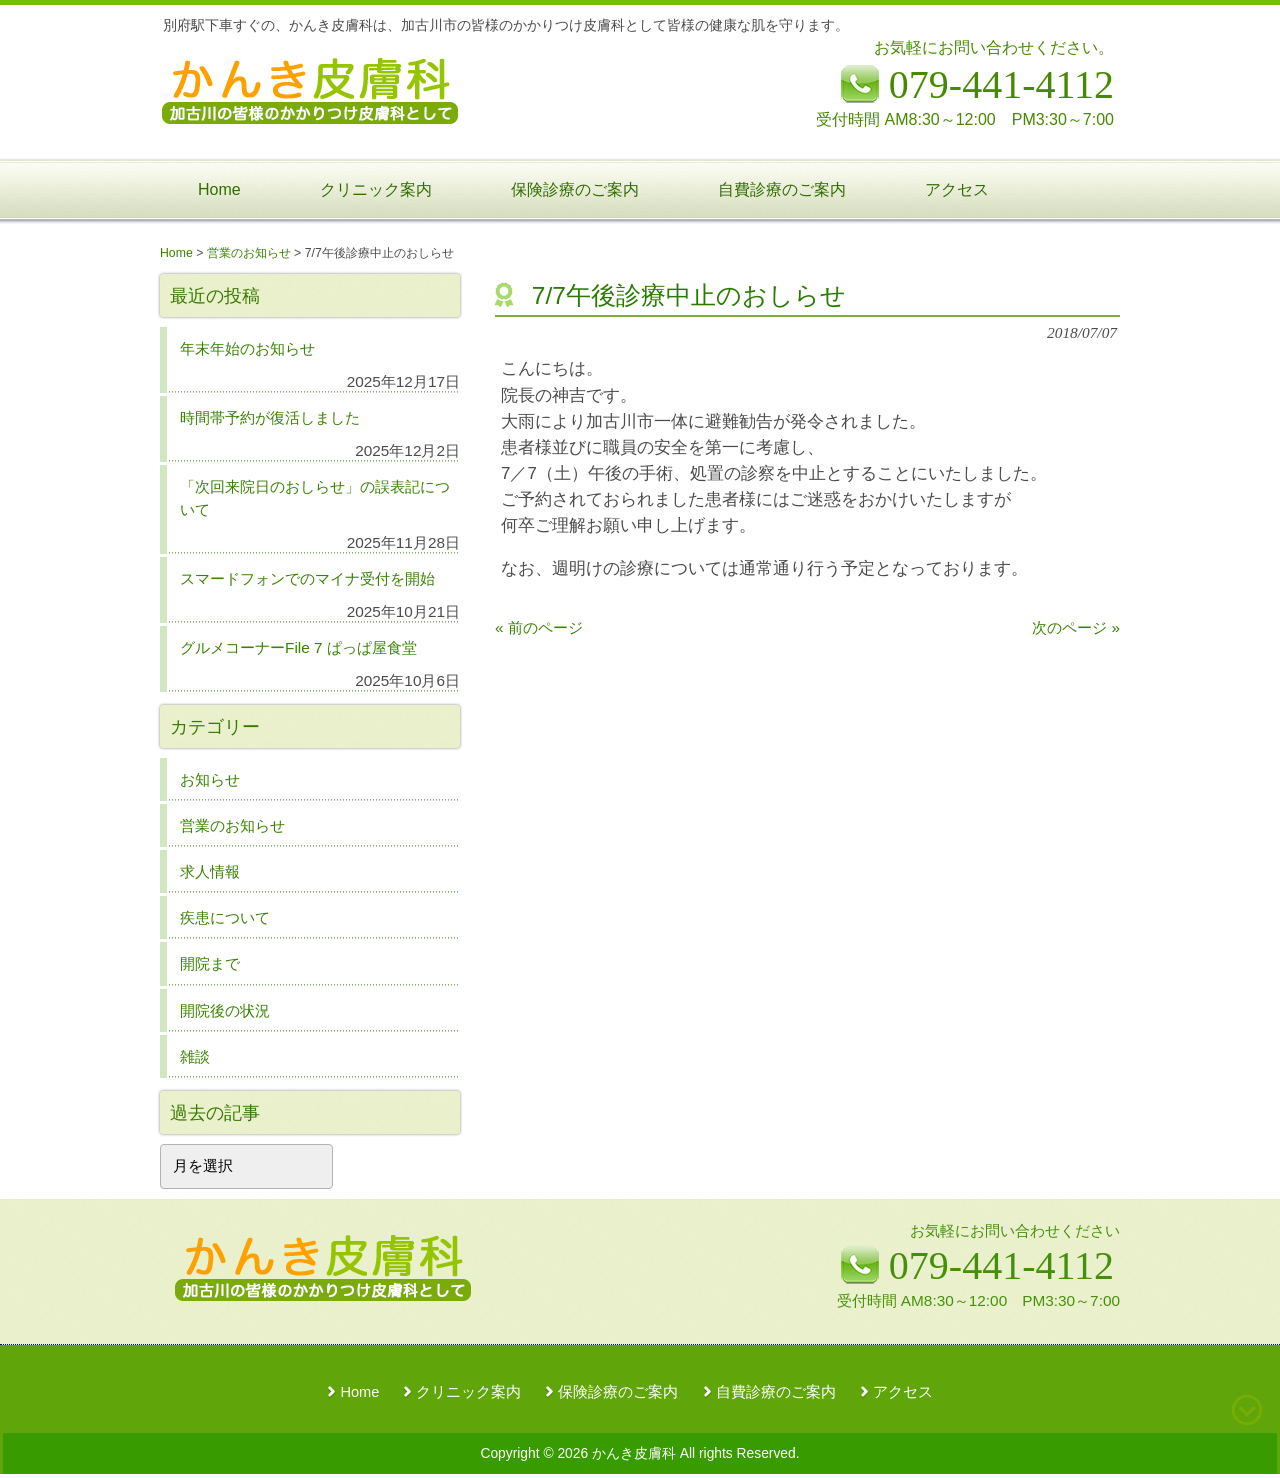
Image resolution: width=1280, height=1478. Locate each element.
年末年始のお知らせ (247, 348)
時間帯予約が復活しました (270, 417)
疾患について (225, 917)
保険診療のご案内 (618, 1392)
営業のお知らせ (232, 825)
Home (359, 1392)
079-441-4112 (1001, 1265)
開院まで (210, 963)
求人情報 (210, 871)
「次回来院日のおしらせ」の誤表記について (315, 498)
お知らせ (210, 779)
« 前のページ (539, 627)
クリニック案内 (468, 1392)
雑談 (195, 1056)
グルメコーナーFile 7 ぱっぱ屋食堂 (298, 647)
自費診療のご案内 (776, 1392)
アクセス (903, 1392)
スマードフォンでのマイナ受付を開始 (307, 578)
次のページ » (1076, 627)
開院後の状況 (225, 1010)
